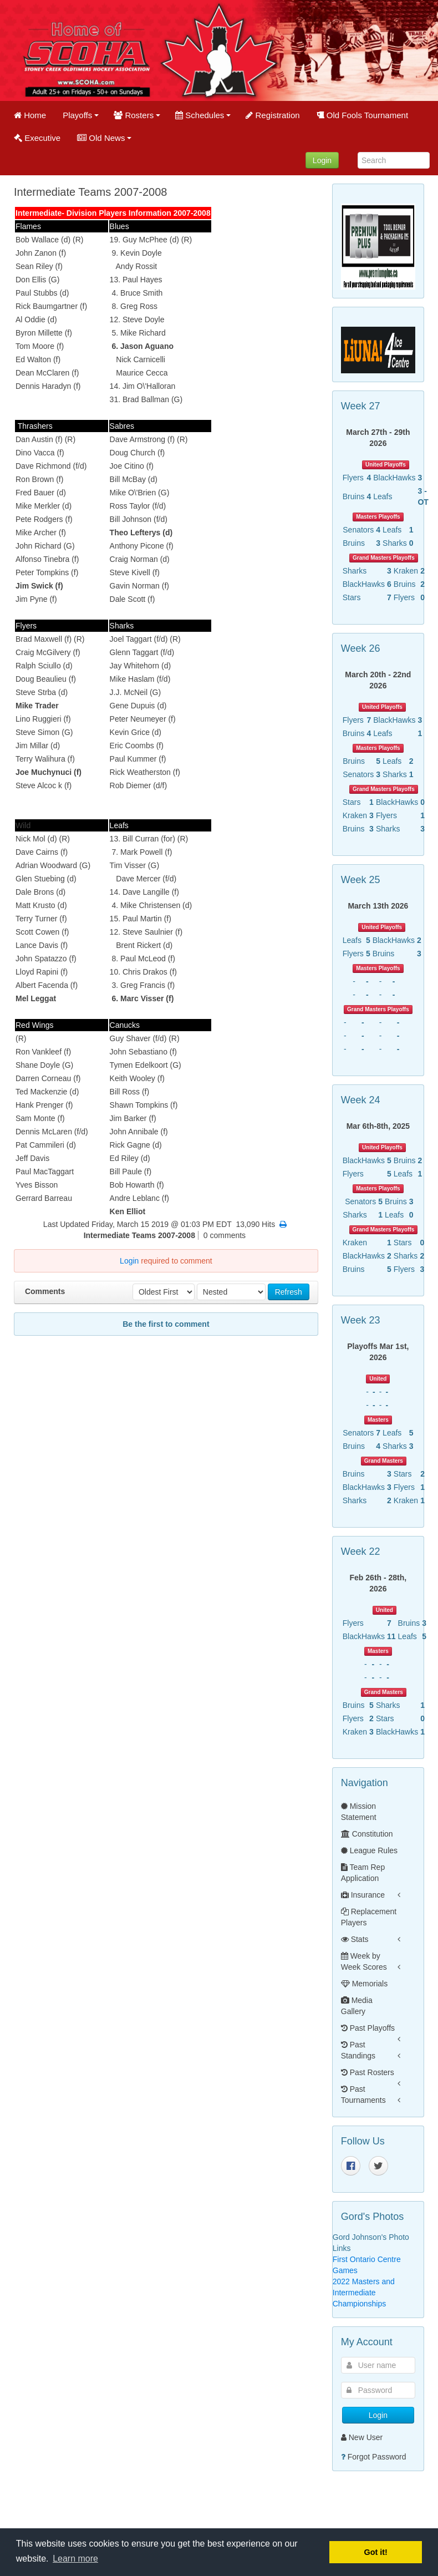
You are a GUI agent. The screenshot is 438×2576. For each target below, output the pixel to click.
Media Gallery (357, 2006)
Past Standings (358, 2050)
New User (362, 2437)
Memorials (364, 1983)
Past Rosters (367, 2072)
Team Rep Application (363, 1873)
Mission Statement (358, 1812)
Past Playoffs (368, 2028)
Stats (355, 1939)
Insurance (363, 1894)
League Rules (369, 1850)
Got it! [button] (376, 2552)
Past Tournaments (363, 2095)
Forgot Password (377, 2456)
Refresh (288, 1291)
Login (322, 160)
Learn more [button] (75, 2558)
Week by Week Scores (364, 1961)
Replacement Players (368, 1917)
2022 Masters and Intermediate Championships (364, 2292)
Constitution (367, 1833)
